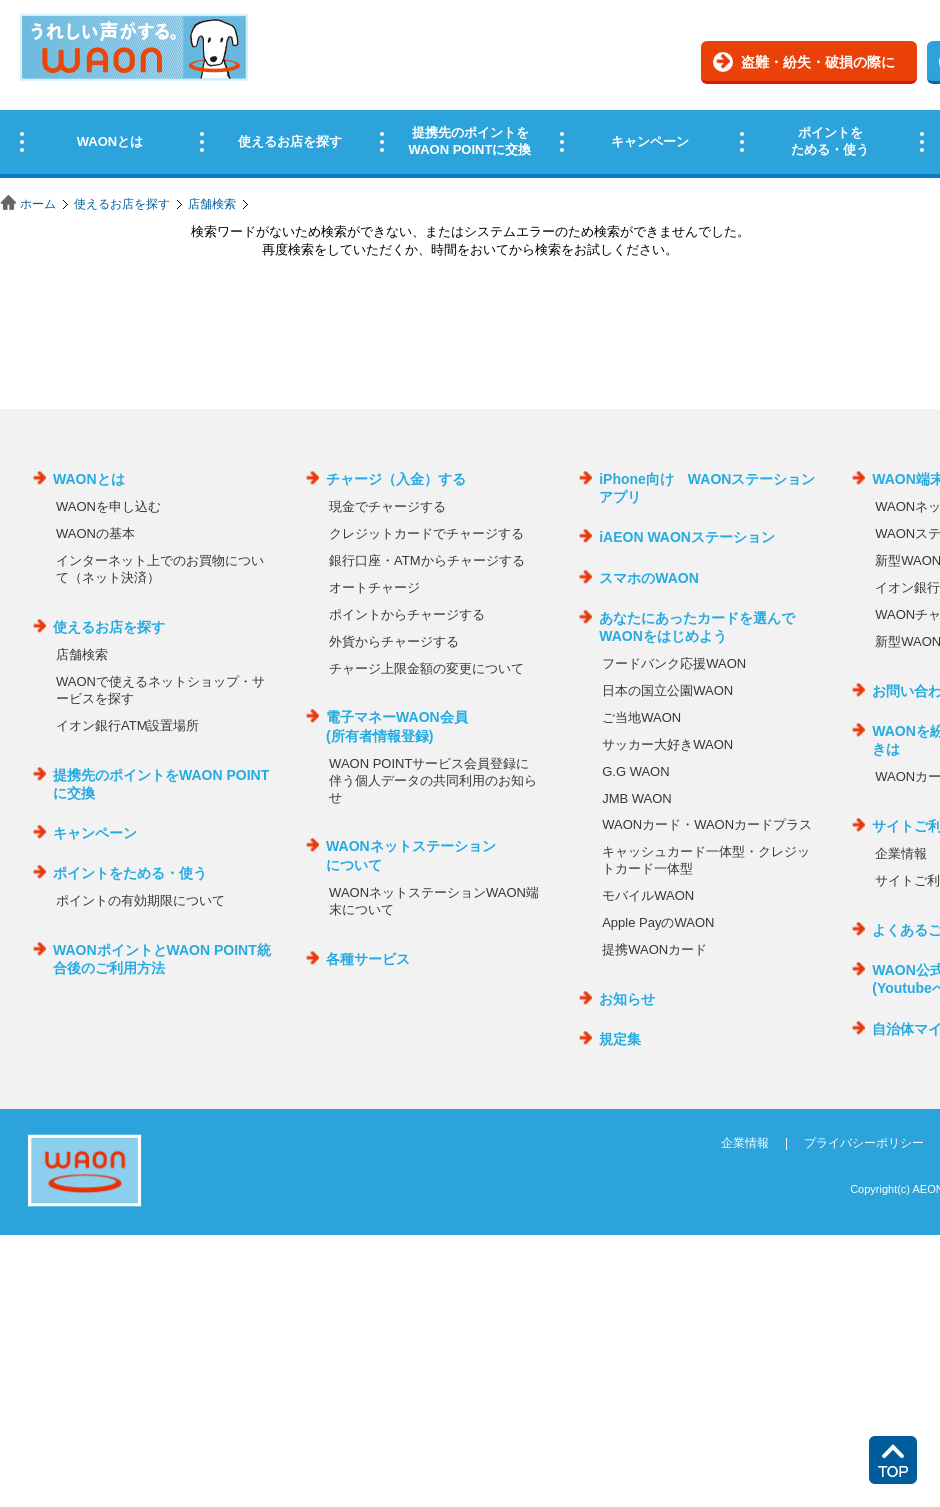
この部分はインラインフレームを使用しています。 (470, 92)
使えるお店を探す (122, 204)
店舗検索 (212, 204)
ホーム (38, 204)
